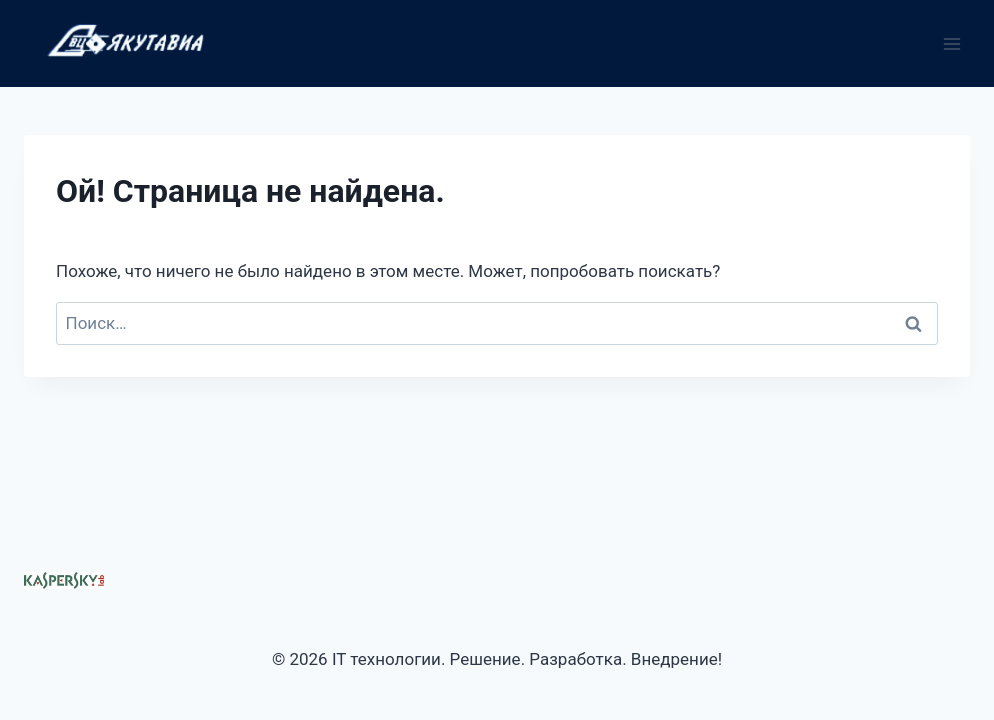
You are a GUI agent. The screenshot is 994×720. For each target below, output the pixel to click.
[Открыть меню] (951, 43)
